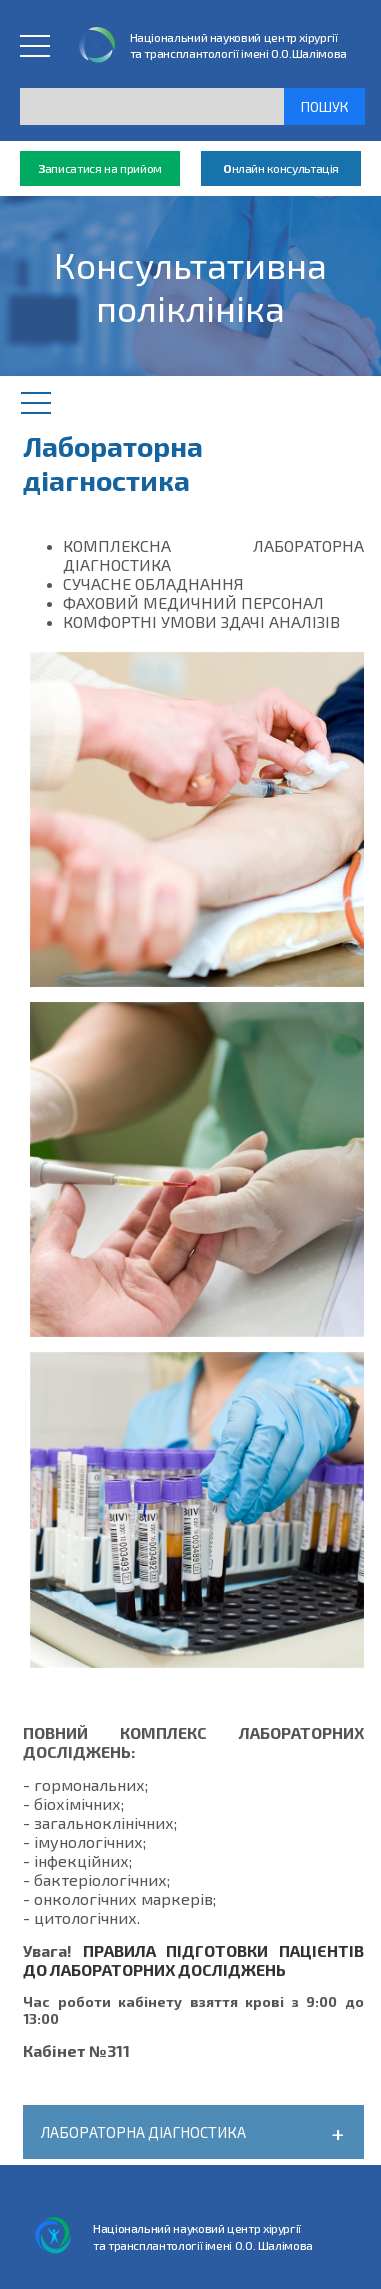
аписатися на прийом (100, 168)
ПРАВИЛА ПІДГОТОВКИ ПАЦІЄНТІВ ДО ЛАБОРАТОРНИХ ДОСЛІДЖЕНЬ (193, 1960)
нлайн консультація (281, 168)
